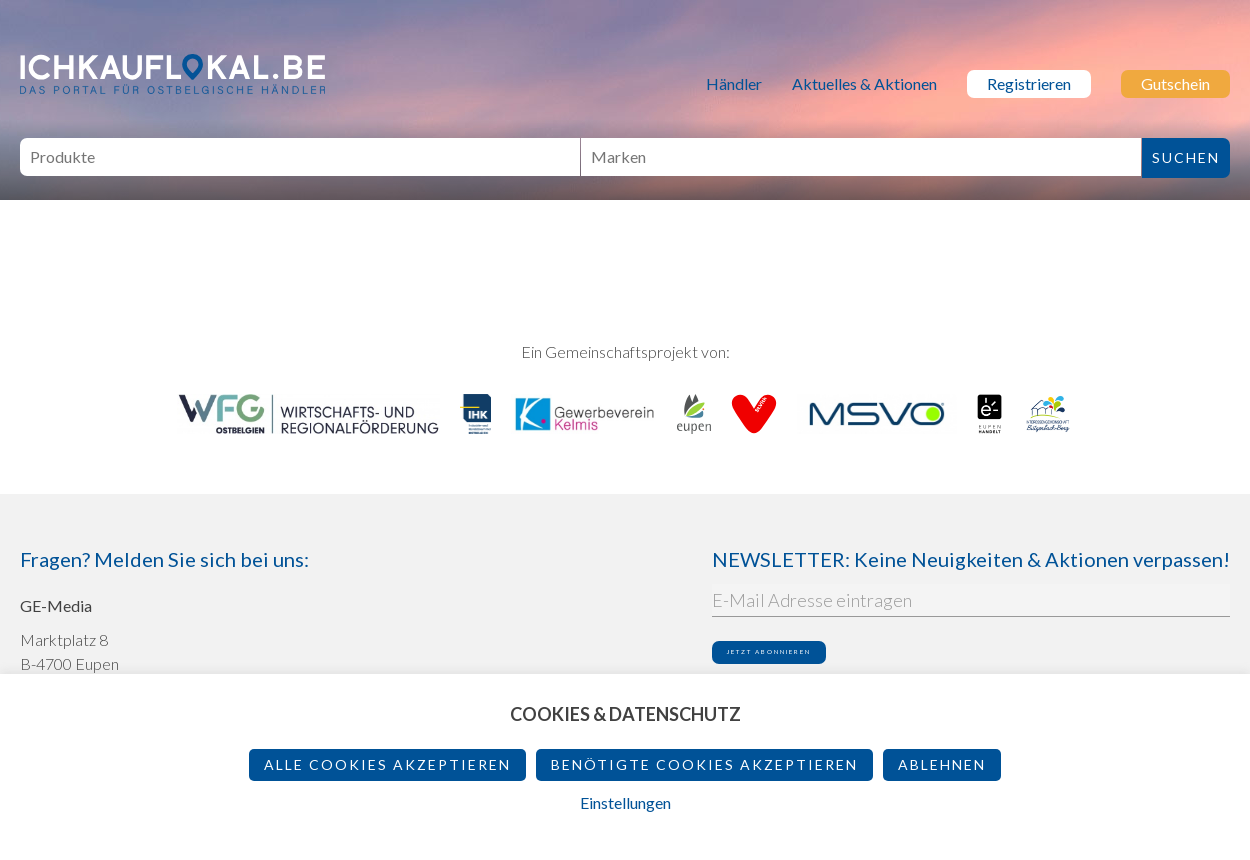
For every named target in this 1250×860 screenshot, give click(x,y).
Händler (734, 83)
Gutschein (1175, 83)
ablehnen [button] (942, 764)
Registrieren (1029, 83)
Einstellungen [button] (625, 802)
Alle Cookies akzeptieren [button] (387, 764)
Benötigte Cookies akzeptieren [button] (704, 764)
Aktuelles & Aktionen (864, 83)
